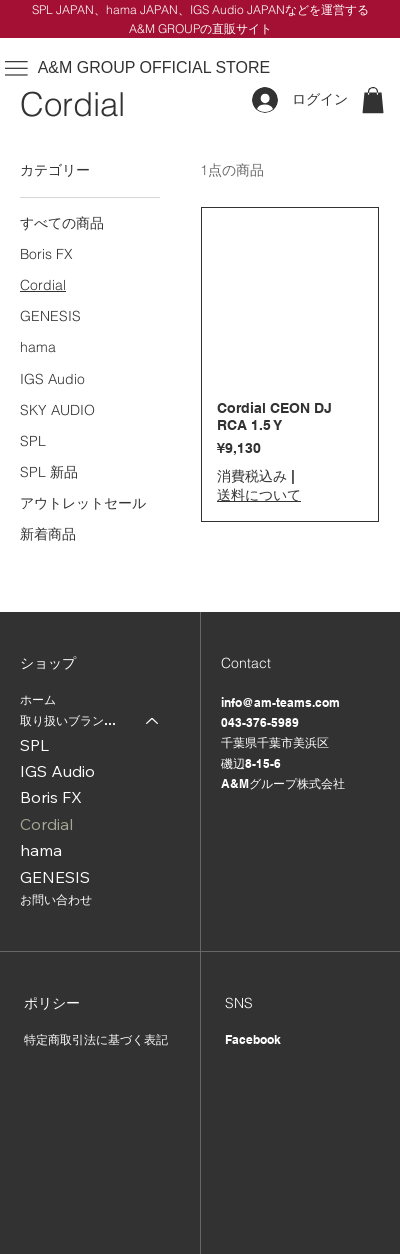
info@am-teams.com (280, 702)
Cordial (46, 824)
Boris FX (51, 797)
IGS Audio (57, 771)
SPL (34, 745)
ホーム (38, 699)
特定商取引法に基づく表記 (96, 1039)
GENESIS (55, 877)
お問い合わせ (56, 899)
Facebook (253, 1039)
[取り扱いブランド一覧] (153, 721)
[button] (373, 100)
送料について (259, 495)
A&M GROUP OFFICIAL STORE (154, 67)
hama (41, 850)
